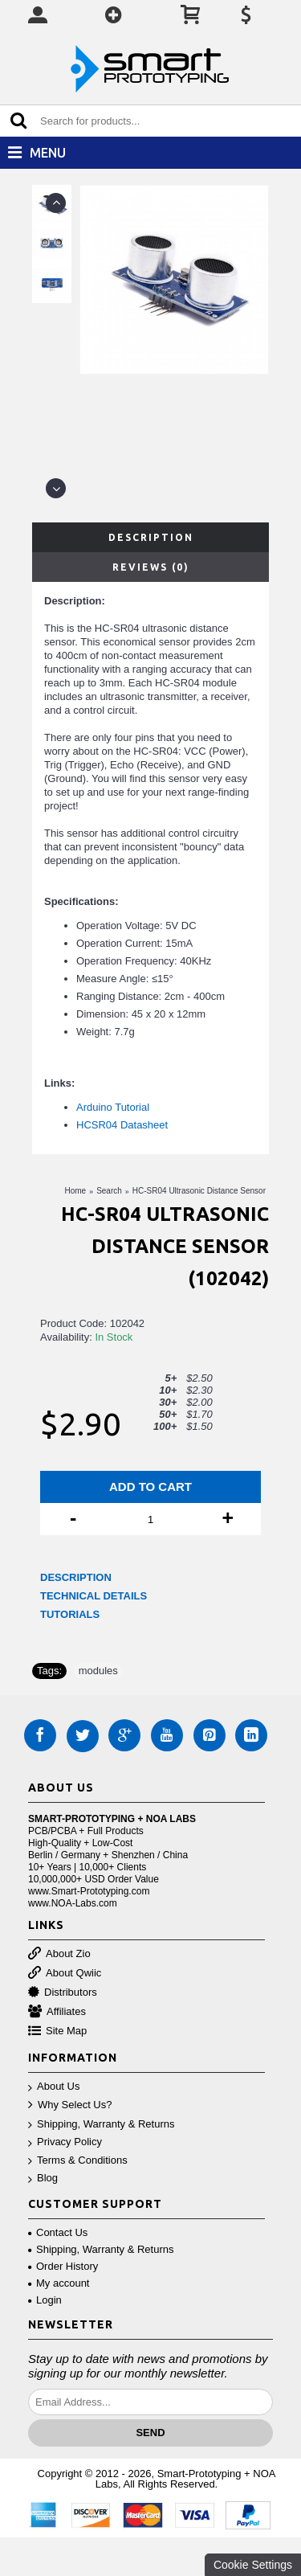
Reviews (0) (150, 567)
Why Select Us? (70, 2105)
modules (98, 1671)
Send (150, 2433)
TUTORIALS (70, 1614)
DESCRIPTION (76, 1577)
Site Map (57, 2031)
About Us (53, 2087)
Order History (63, 2266)
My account (58, 2283)
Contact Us (57, 2232)
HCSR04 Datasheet (122, 1125)
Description (150, 537)
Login (45, 2300)
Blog (43, 2178)
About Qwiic (64, 1973)
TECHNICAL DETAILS (93, 1596)
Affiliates (57, 2012)
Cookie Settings (253, 2564)
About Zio (59, 1954)
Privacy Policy (65, 2142)
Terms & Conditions (78, 2161)
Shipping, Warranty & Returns (101, 2125)
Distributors (62, 1993)
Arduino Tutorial (112, 1107)
